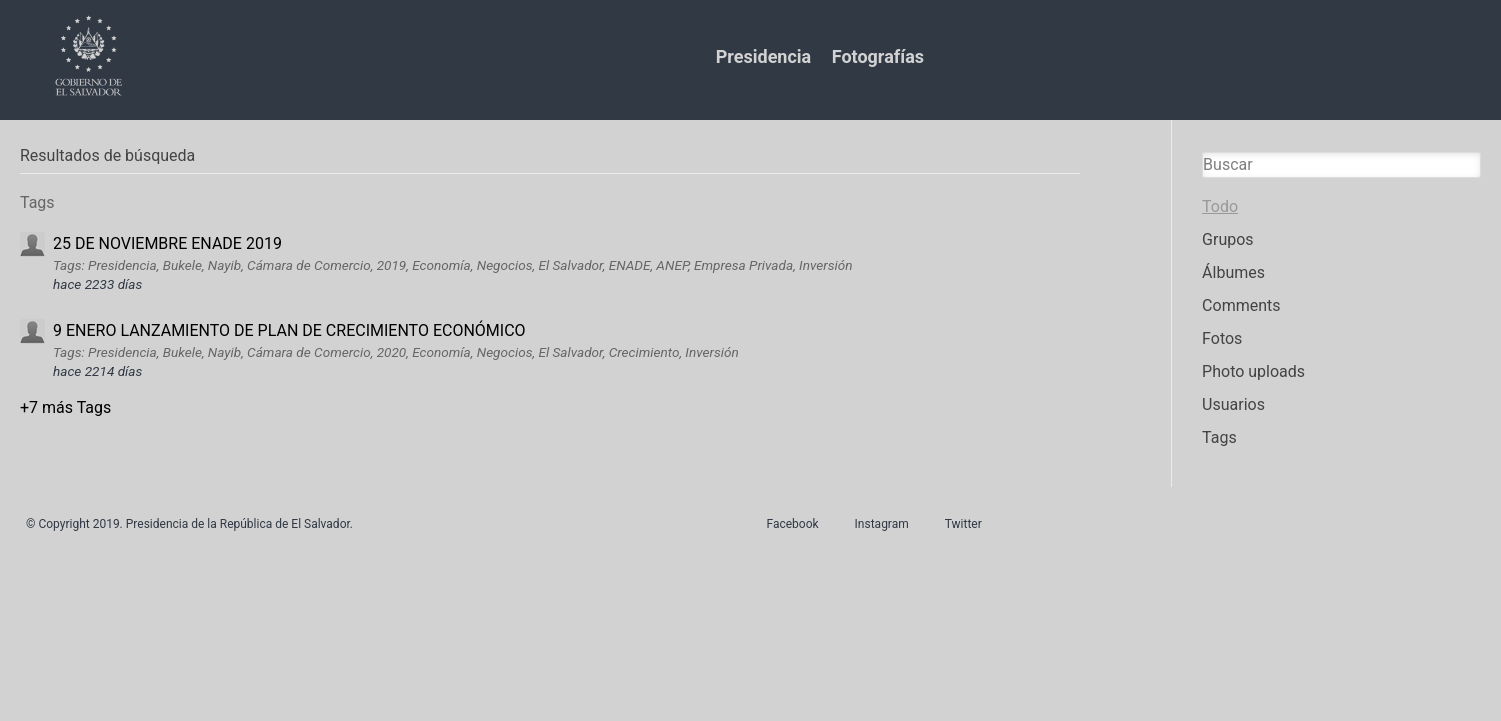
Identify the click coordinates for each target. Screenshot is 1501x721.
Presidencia (763, 56)
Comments (1241, 305)
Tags (1219, 437)
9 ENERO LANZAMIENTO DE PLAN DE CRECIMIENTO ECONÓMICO (289, 330)
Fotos (1222, 338)
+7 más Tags (65, 407)
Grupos (1228, 239)
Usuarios (1233, 404)
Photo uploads (1253, 371)
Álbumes (1233, 272)
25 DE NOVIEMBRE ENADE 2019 (167, 243)
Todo (1220, 206)
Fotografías (878, 56)
